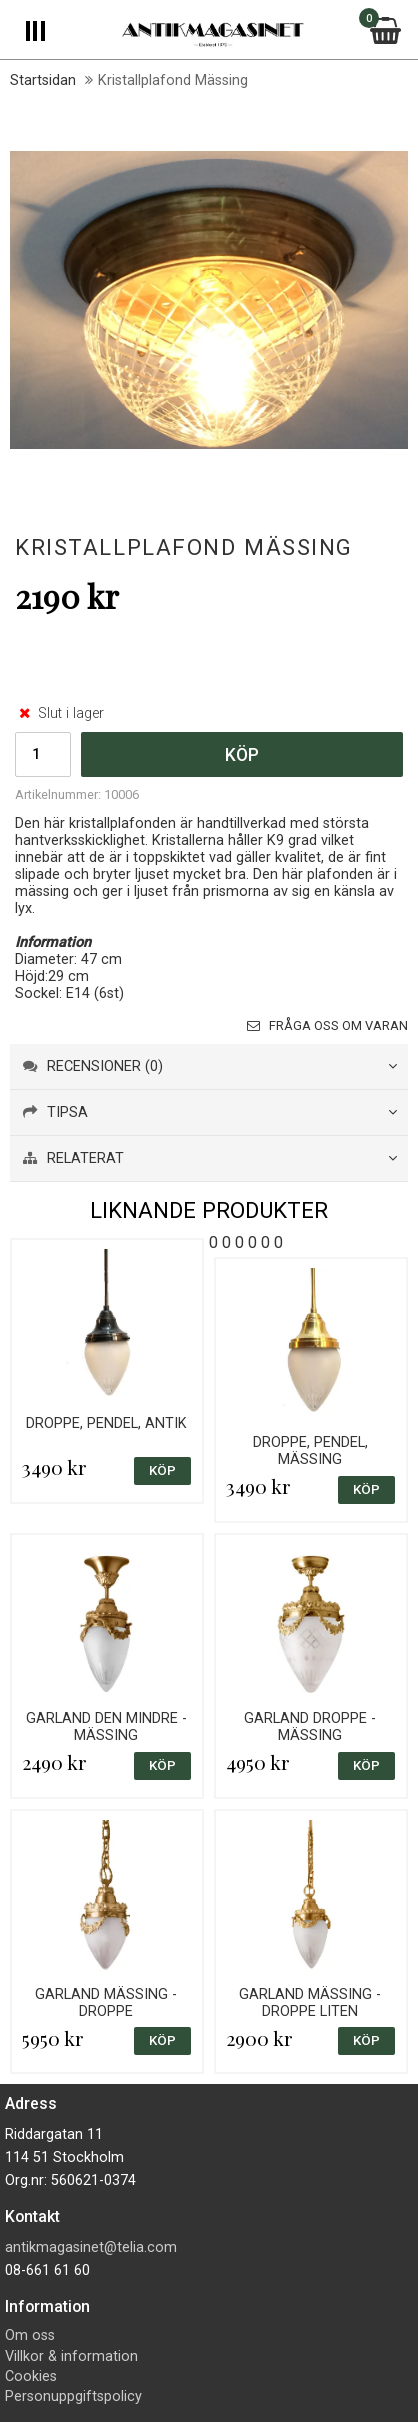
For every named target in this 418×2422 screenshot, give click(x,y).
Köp (242, 755)
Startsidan (43, 80)
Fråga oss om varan (327, 1025)
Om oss (30, 2335)
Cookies (31, 2376)
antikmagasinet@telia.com (91, 2247)
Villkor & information (71, 2356)
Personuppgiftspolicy (73, 2396)
